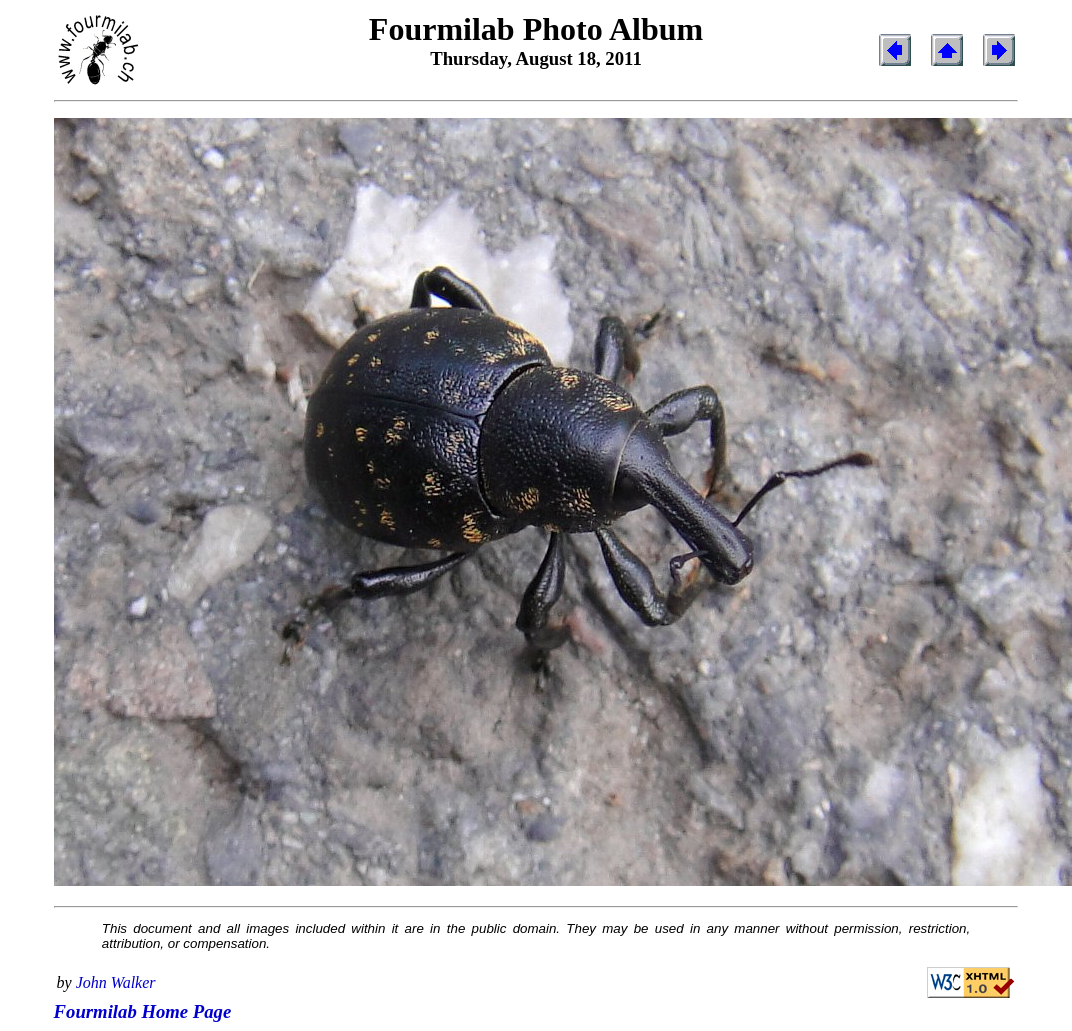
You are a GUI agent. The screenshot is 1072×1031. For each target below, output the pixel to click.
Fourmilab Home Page (143, 1011)
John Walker (116, 982)
